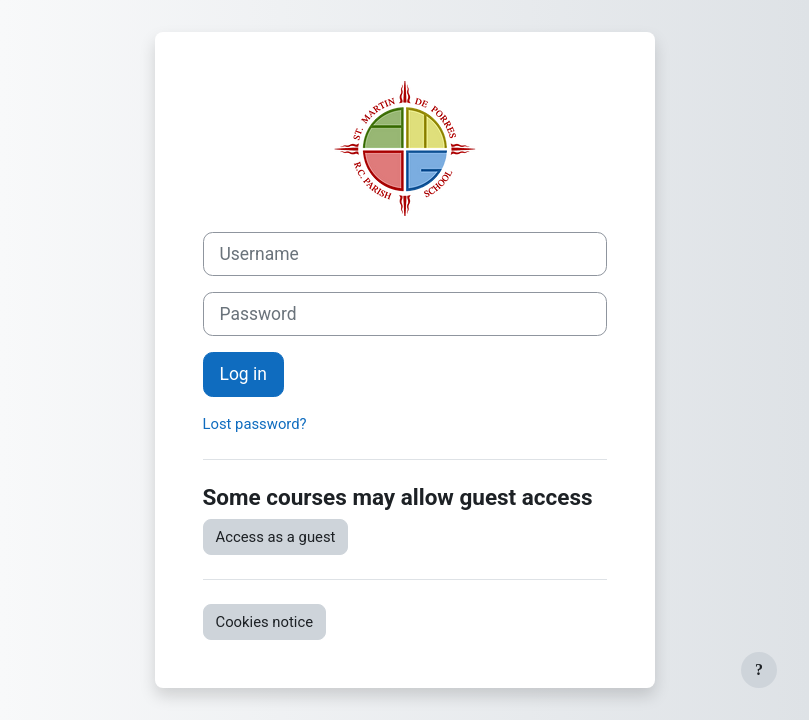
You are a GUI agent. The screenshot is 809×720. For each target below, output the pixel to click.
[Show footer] (759, 670)
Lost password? (255, 424)
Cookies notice (265, 622)
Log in (243, 374)
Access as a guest (276, 537)
